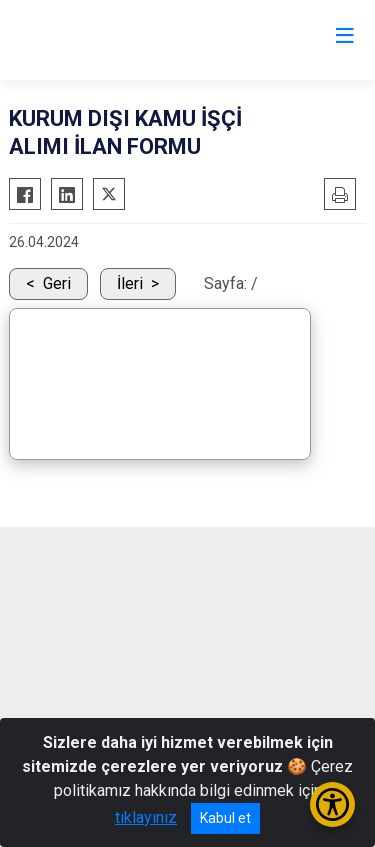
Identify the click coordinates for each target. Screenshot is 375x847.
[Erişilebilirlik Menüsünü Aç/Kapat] (332, 804)
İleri (130, 283)
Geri (57, 283)
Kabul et (225, 818)
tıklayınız (146, 817)
